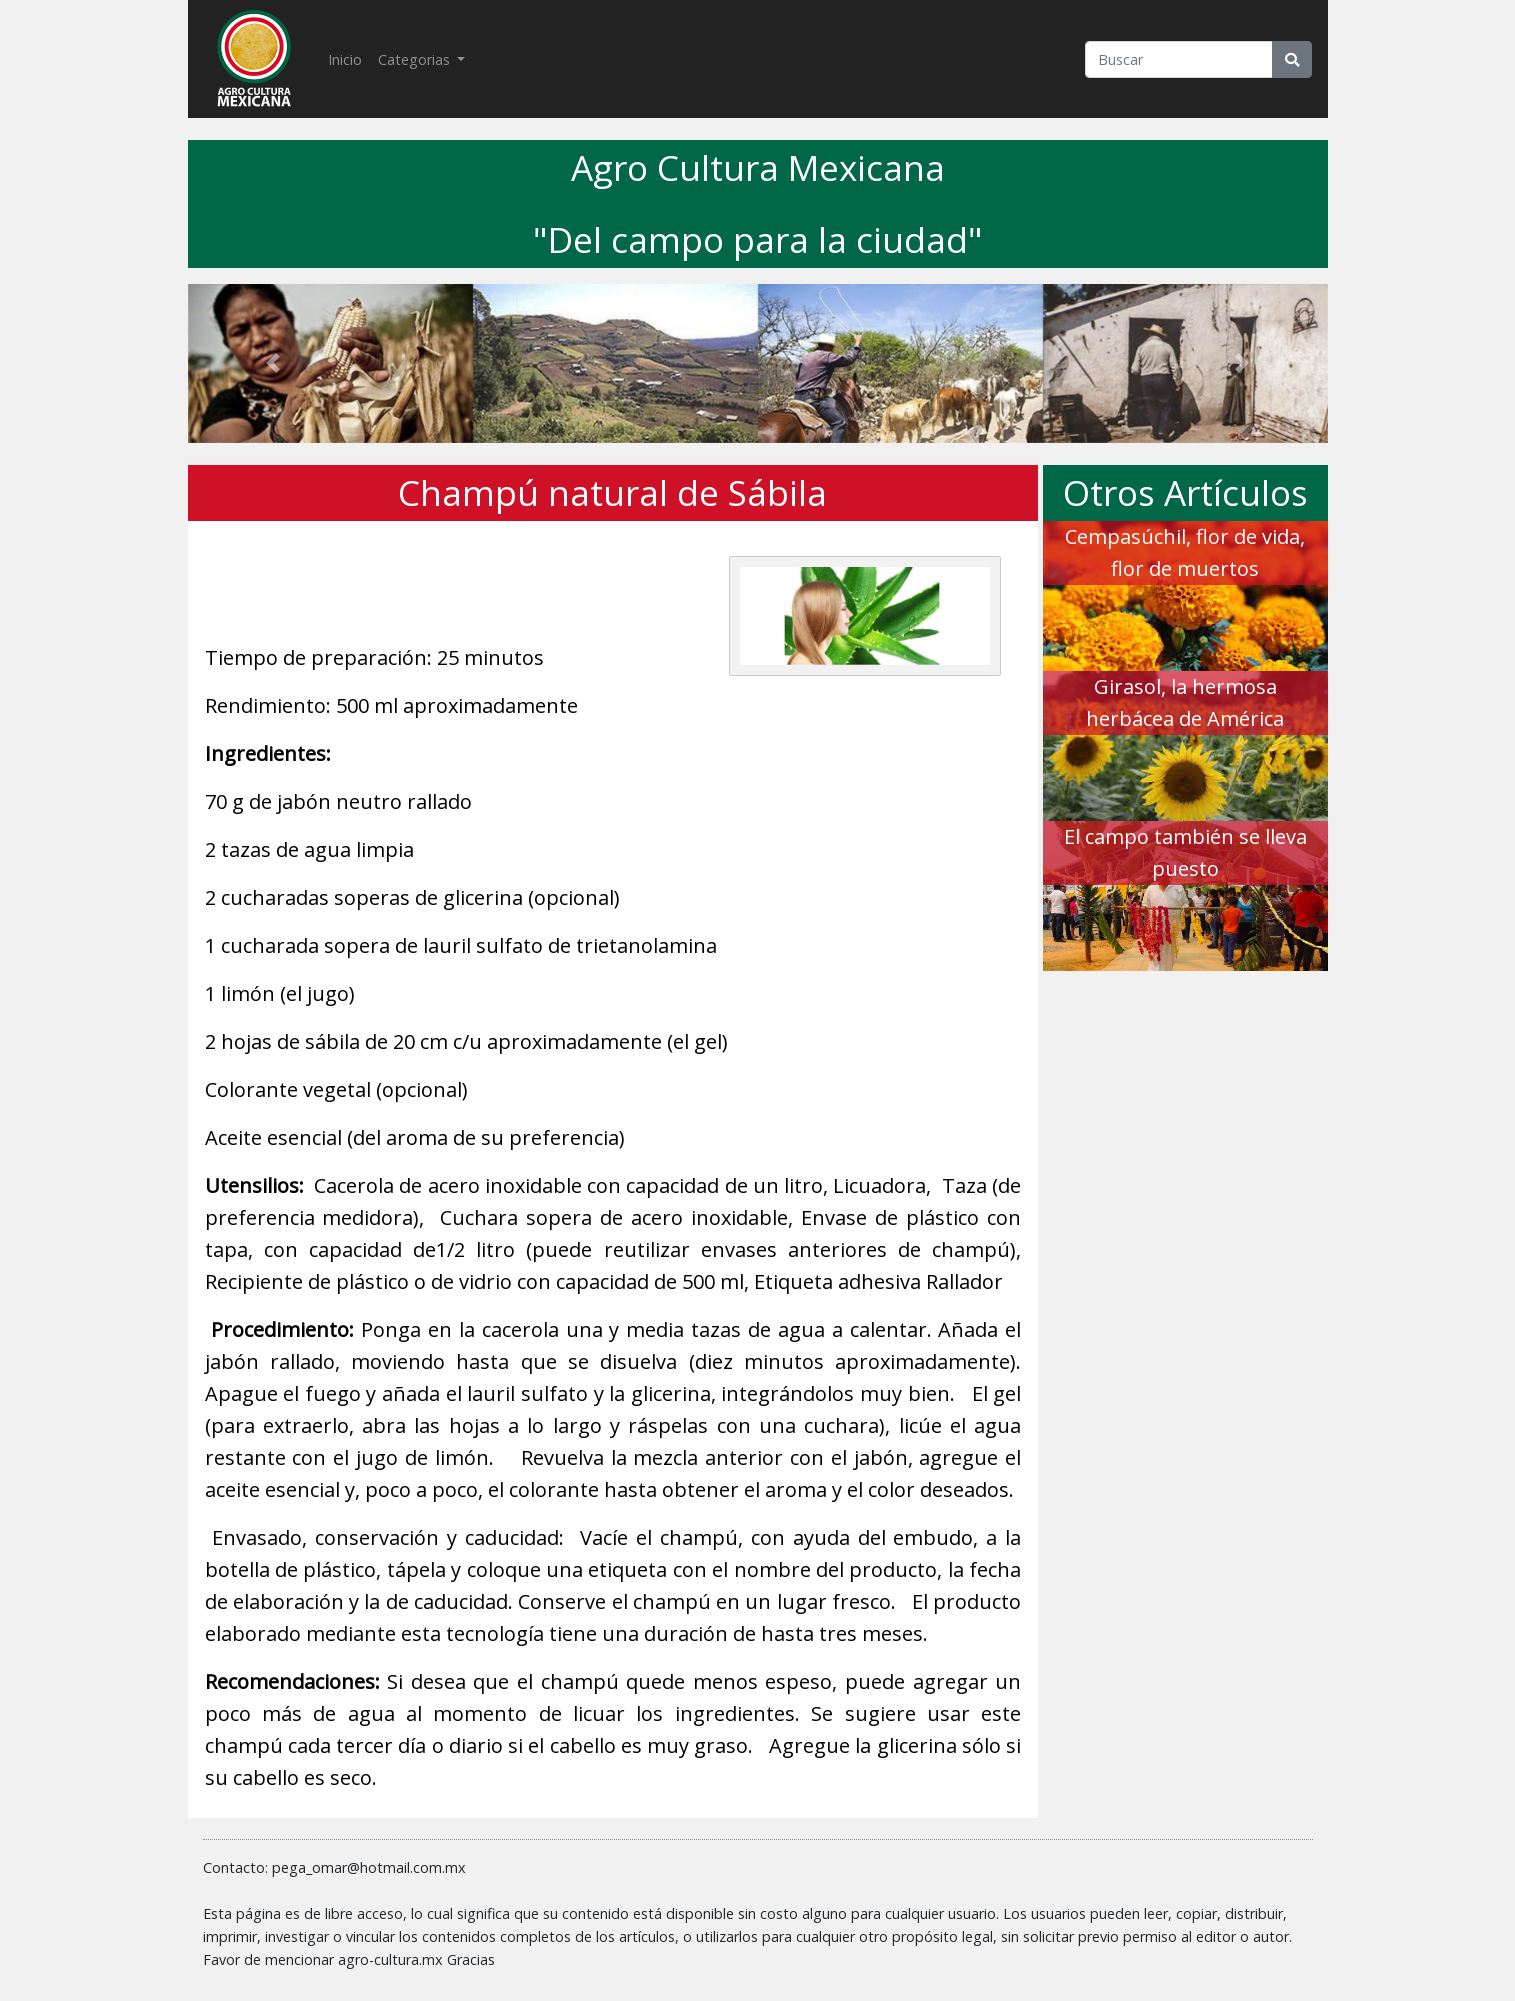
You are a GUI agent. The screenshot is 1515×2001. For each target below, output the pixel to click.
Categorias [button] (416, 59)
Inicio (349, 58)
